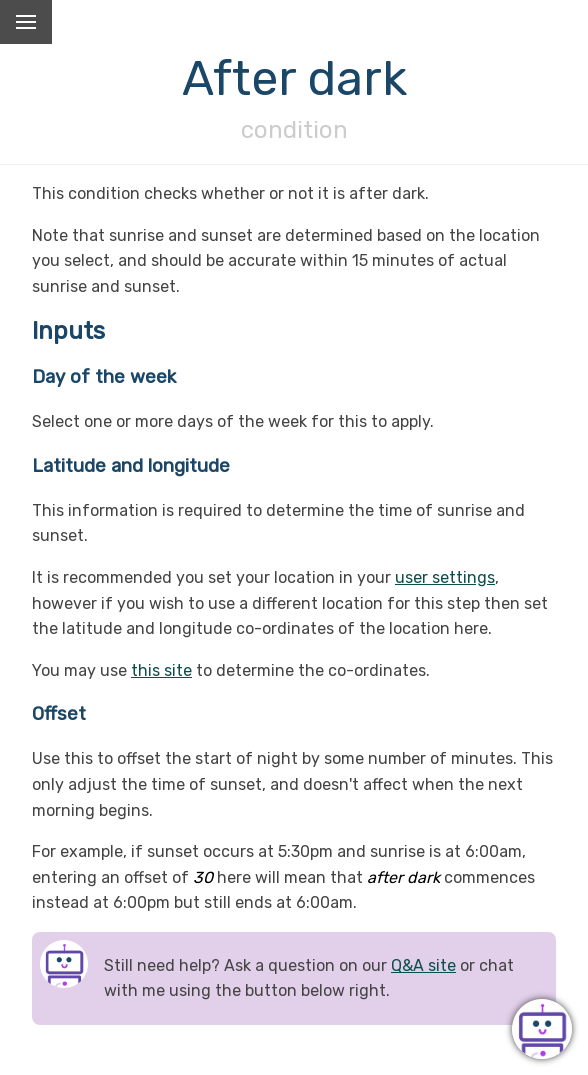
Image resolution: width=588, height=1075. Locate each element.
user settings (445, 577)
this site (161, 670)
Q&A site (423, 965)
